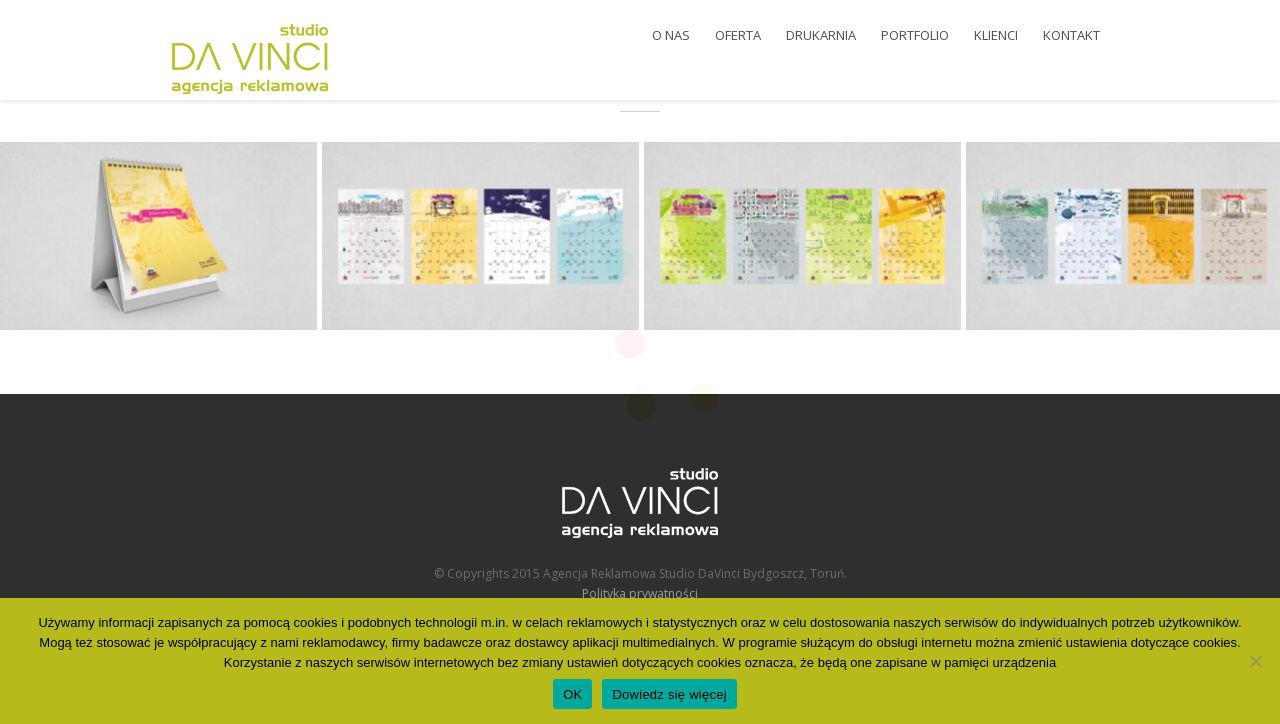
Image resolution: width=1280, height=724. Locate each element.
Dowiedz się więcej (669, 694)
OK (572, 694)
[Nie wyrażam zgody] (1255, 661)
